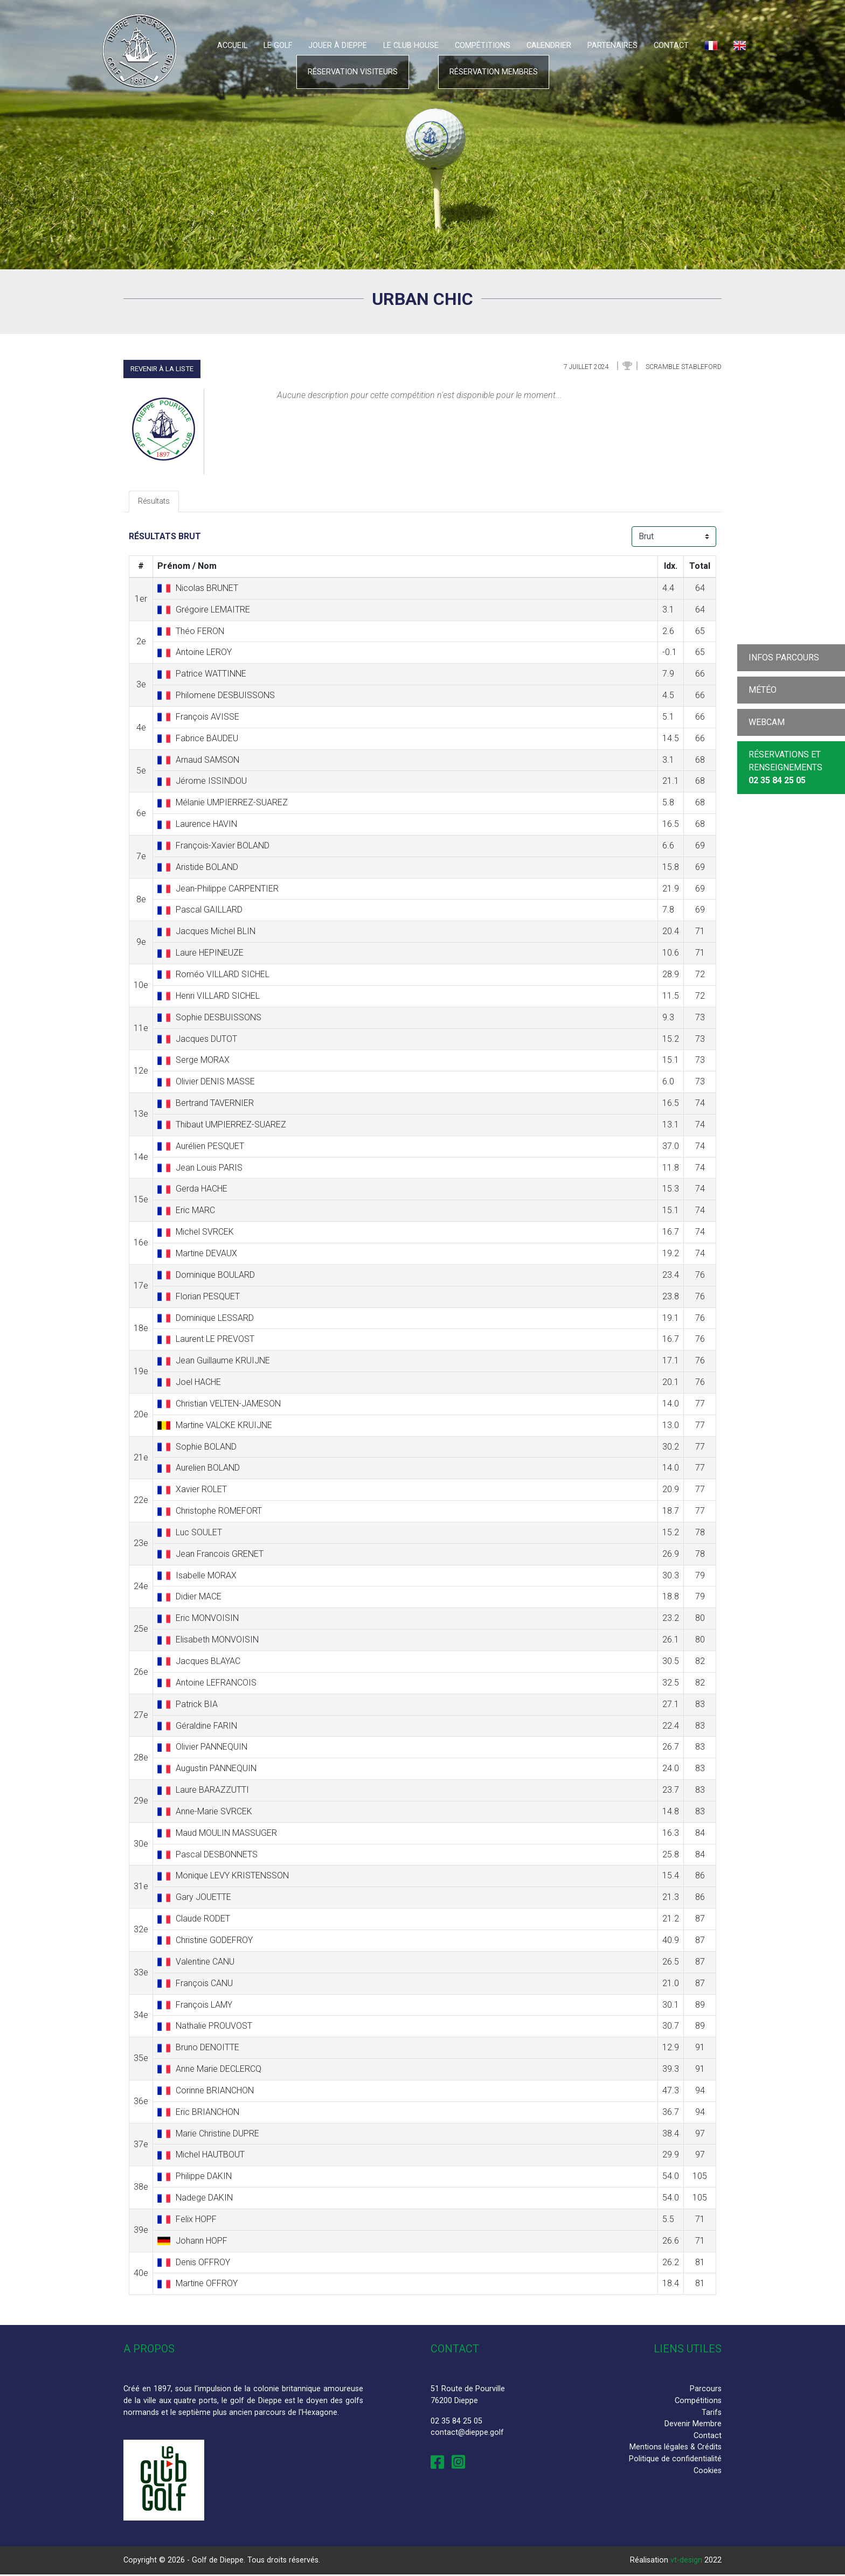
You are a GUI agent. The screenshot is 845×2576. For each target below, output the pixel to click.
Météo (763, 690)
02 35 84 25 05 (456, 2422)
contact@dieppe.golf (467, 2434)
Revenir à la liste (161, 369)
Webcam (767, 722)
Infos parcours (784, 657)
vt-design (686, 2561)
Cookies (708, 2471)
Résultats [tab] (155, 502)
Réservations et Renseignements (785, 767)
